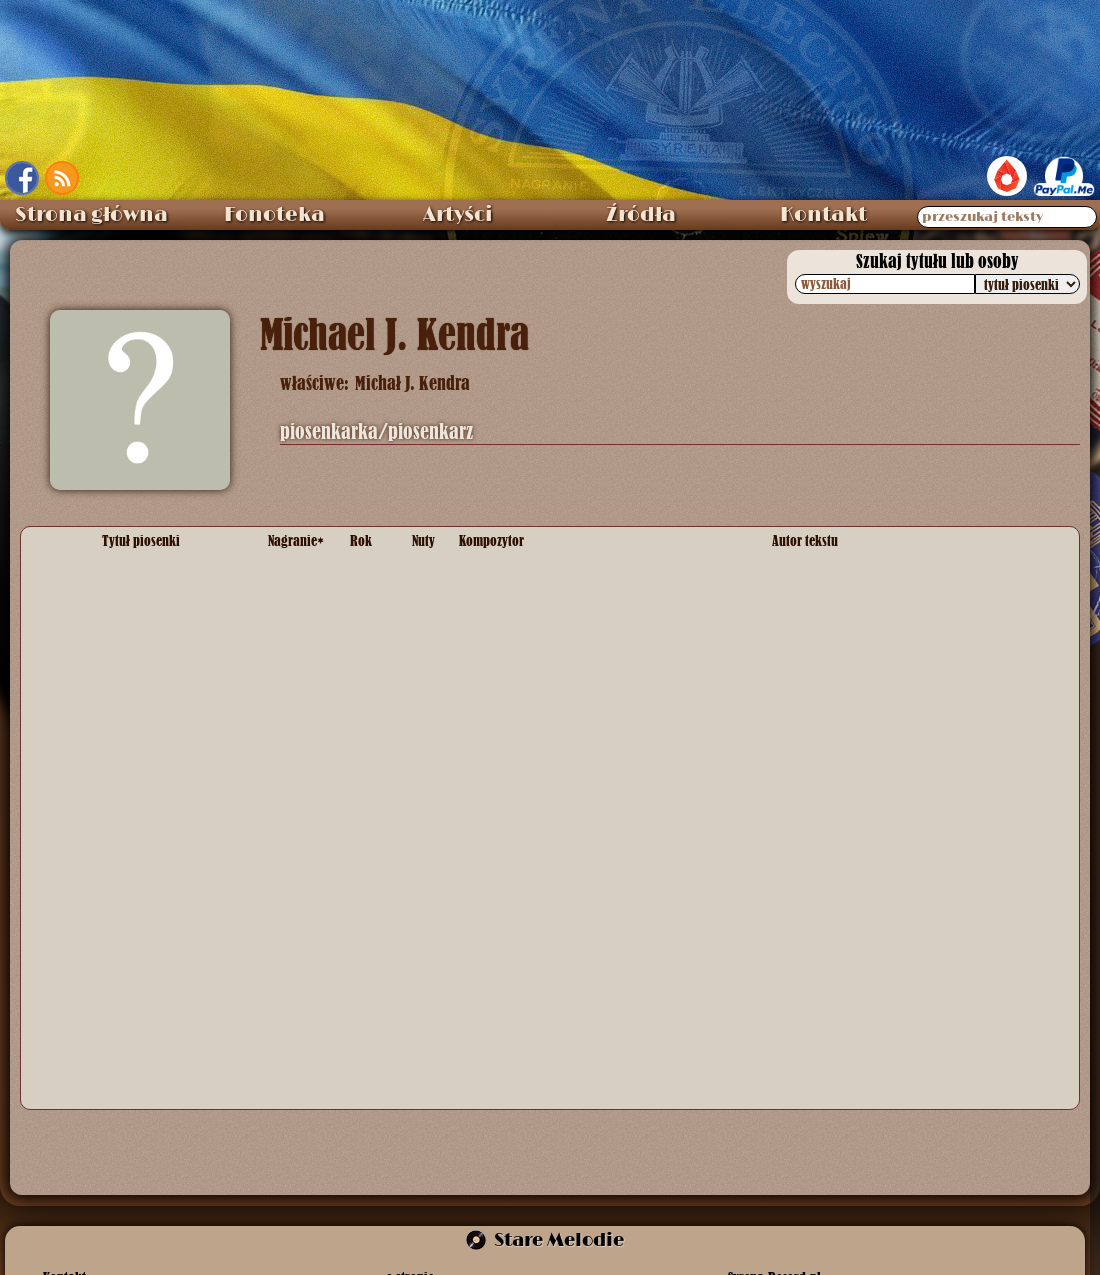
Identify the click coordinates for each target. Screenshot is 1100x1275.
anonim (795, 724)
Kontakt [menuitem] (823, 215)
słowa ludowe (814, 896)
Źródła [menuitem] (641, 215)
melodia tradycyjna (517, 724)
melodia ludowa (507, 896)
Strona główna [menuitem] (91, 215)
